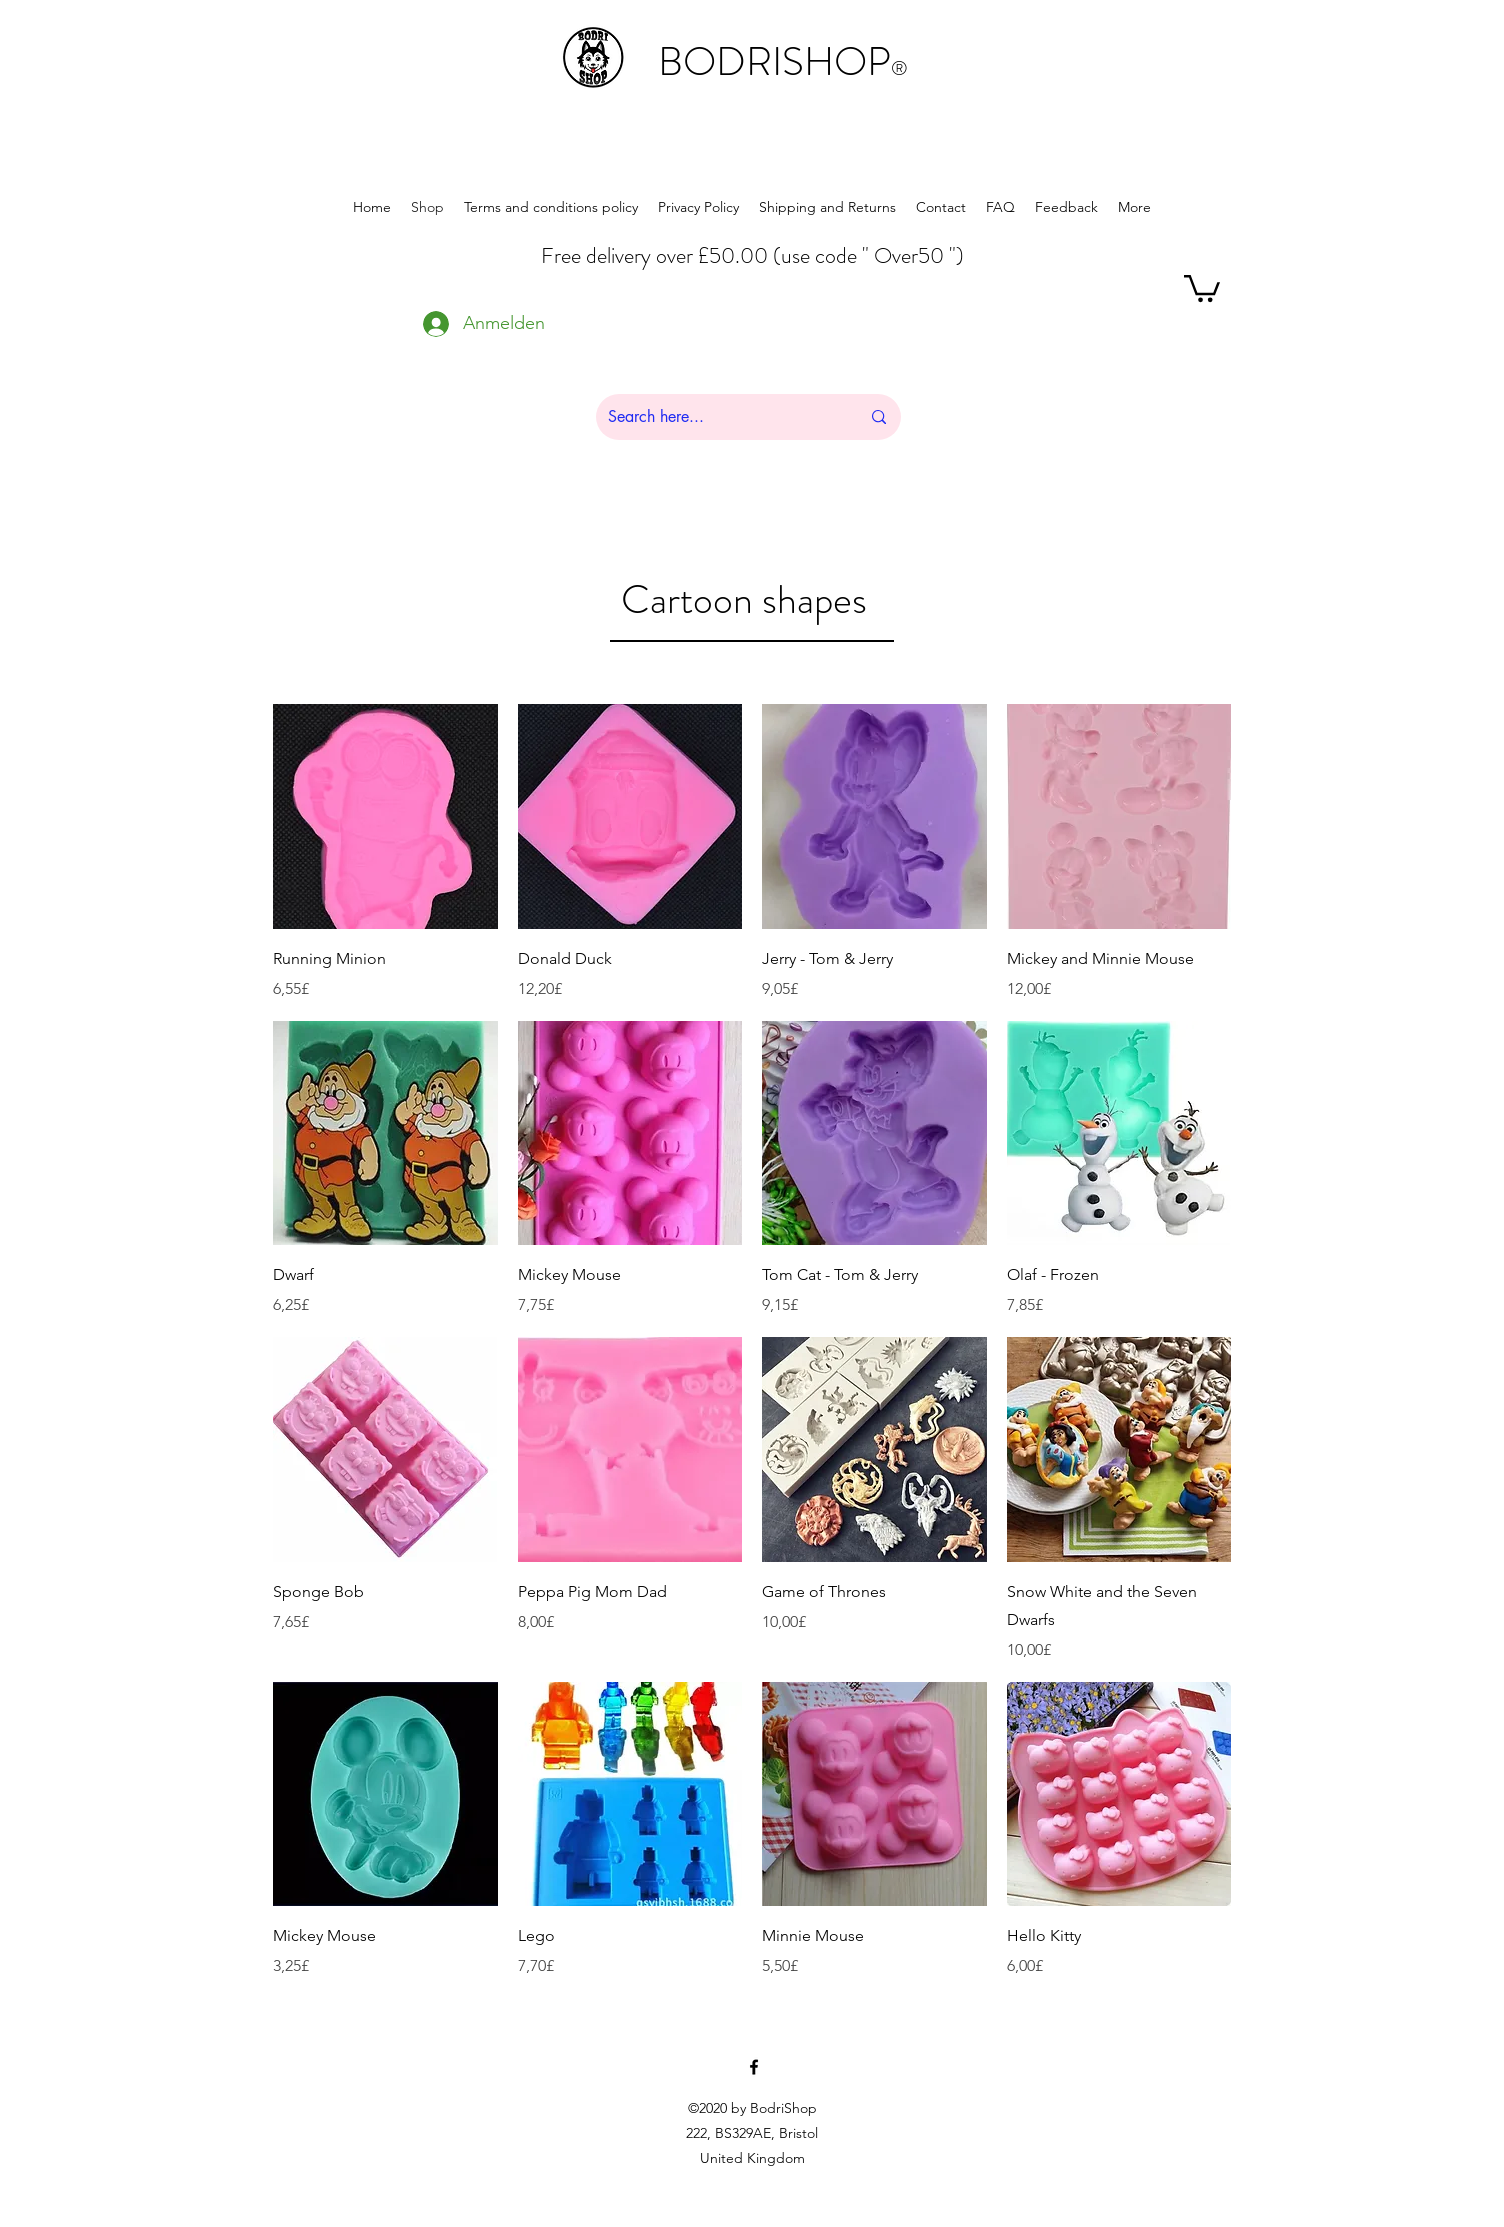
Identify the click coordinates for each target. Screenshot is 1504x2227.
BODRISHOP (783, 61)
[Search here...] (719, 417)
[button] (1202, 287)
